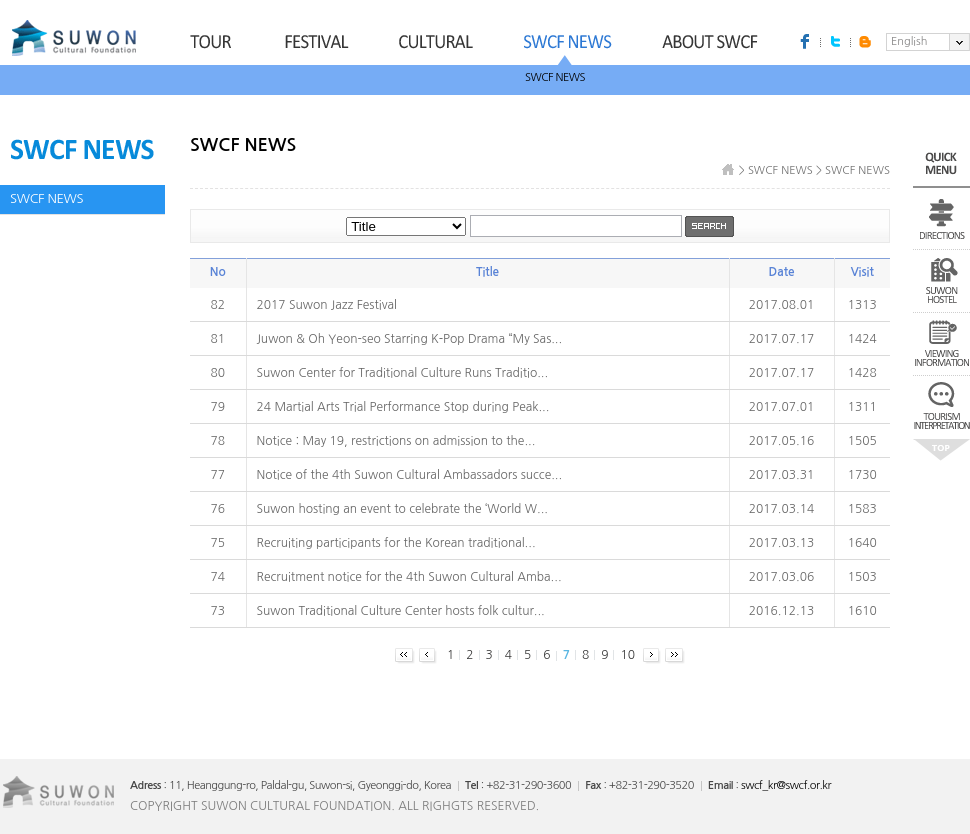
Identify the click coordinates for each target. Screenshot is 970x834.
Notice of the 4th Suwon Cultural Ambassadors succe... (410, 475)
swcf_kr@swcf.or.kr (786, 785)
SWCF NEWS (555, 77)
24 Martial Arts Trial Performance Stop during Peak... (403, 407)
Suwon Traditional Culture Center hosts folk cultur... (401, 611)
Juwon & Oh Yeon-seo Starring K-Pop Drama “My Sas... (410, 339)
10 (627, 655)
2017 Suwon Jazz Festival (327, 305)
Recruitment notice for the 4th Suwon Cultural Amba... (409, 577)
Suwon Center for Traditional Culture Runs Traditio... (403, 373)
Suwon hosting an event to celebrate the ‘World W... (402, 509)
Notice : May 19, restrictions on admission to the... (396, 441)
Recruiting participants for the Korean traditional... (396, 543)
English (909, 41)
